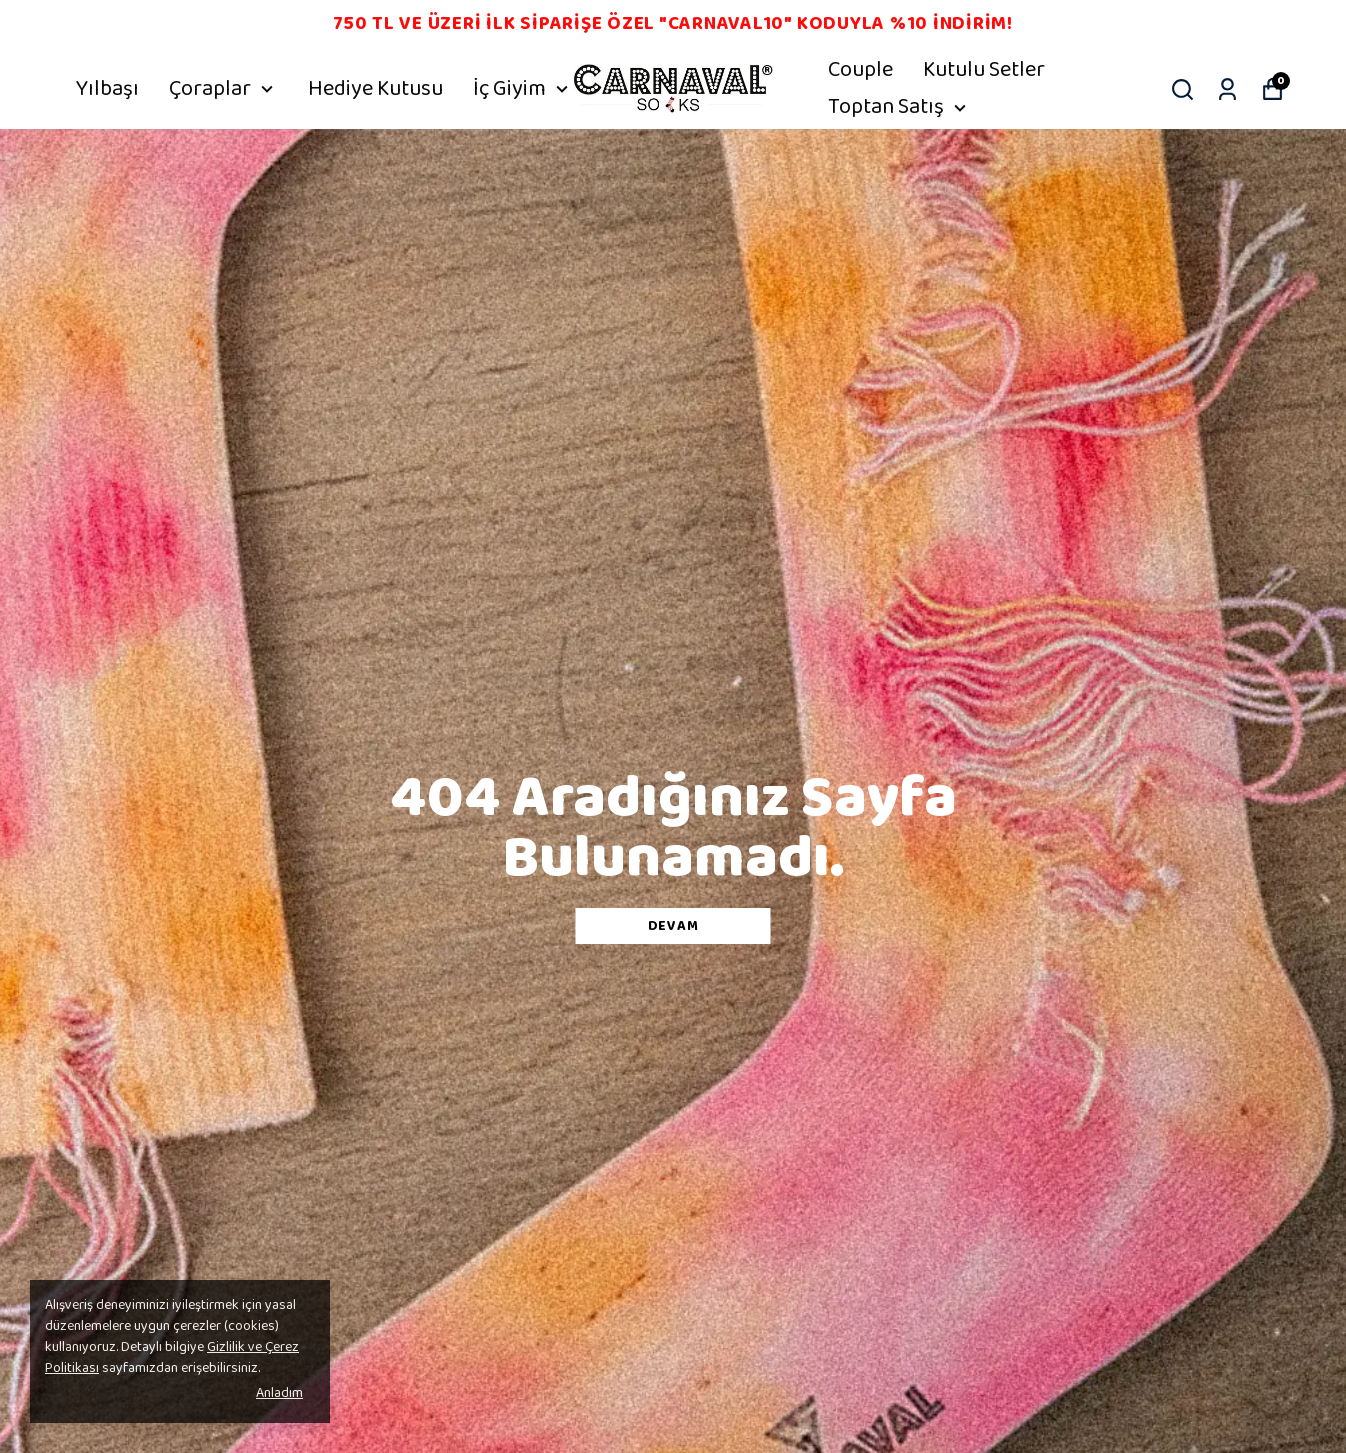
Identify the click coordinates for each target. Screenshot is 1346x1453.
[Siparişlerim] (1227, 89)
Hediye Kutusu (375, 89)
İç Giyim (523, 89)
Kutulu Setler (984, 70)
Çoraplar (223, 89)
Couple (860, 70)
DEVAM (673, 926)
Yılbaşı (107, 89)
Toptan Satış (899, 107)
